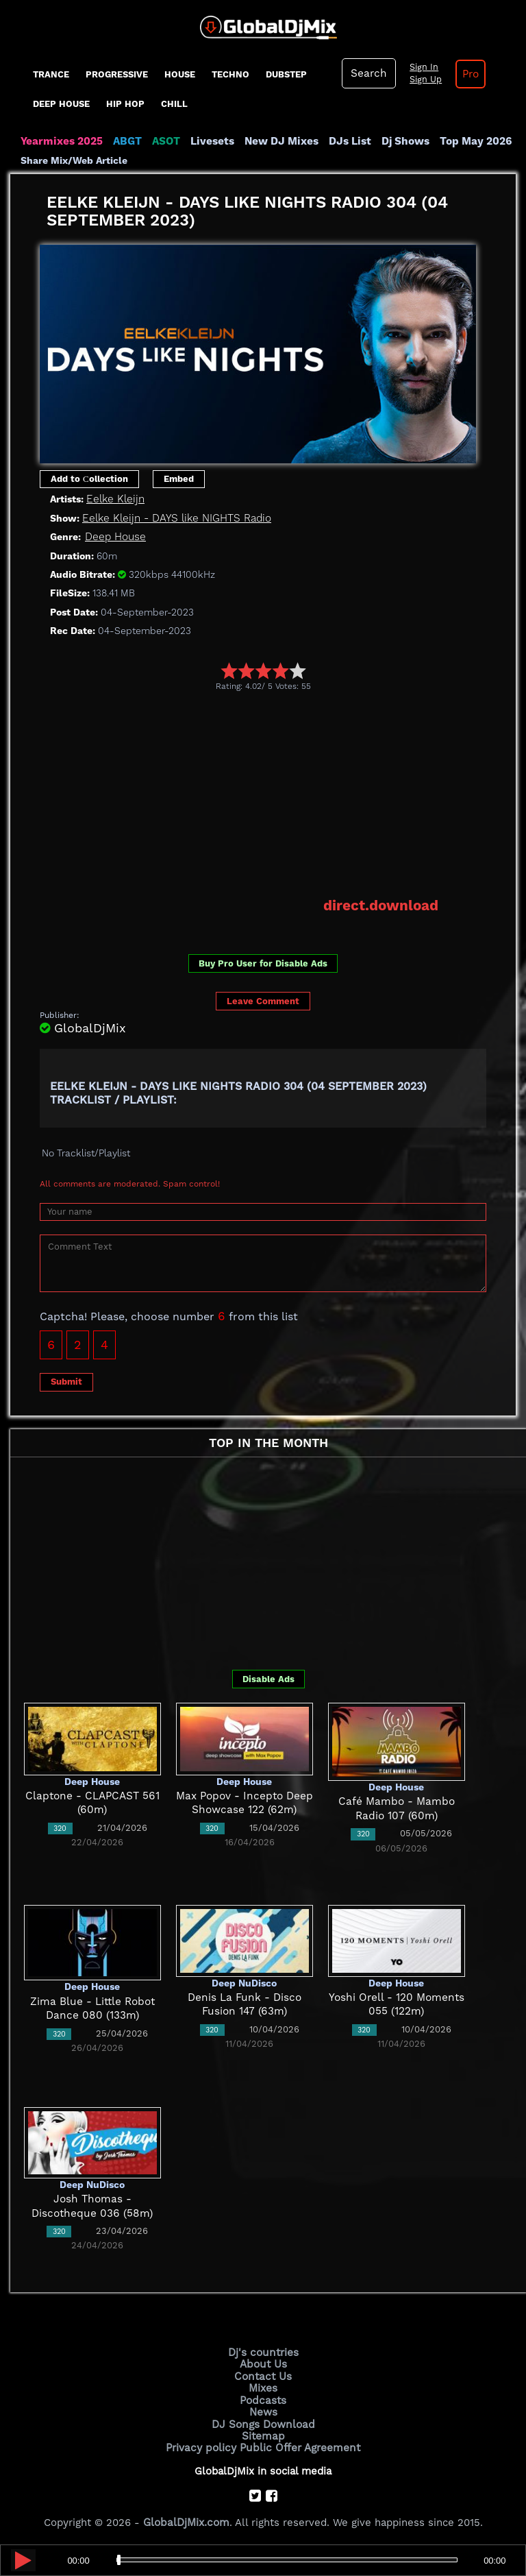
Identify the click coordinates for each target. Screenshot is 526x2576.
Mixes (263, 2386)
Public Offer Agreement (298, 2444)
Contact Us (263, 2374)
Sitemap (263, 2433)
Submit (66, 1381)
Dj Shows (398, 141)
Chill (174, 104)
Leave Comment (263, 1000)
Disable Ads (268, 1678)
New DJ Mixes (276, 141)
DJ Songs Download (263, 2421)
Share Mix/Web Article (74, 160)
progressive (117, 74)
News (263, 2409)
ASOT (163, 141)
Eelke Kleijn (113, 499)
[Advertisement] (283, 794)
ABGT (125, 141)
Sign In (421, 67)
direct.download (381, 905)
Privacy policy (203, 2444)
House (179, 74)
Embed (179, 478)
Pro (468, 74)
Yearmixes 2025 (61, 141)
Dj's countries (263, 2351)
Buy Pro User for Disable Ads (263, 962)
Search (368, 73)
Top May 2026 (467, 141)
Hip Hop (125, 104)
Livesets (209, 141)
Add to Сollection (89, 478)
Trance (51, 74)
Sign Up (423, 79)
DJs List (343, 141)
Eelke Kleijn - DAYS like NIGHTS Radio (174, 517)
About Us (263, 2363)
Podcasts (263, 2398)
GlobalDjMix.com (186, 2518)
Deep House (61, 104)
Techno (230, 74)
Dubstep (286, 74)
